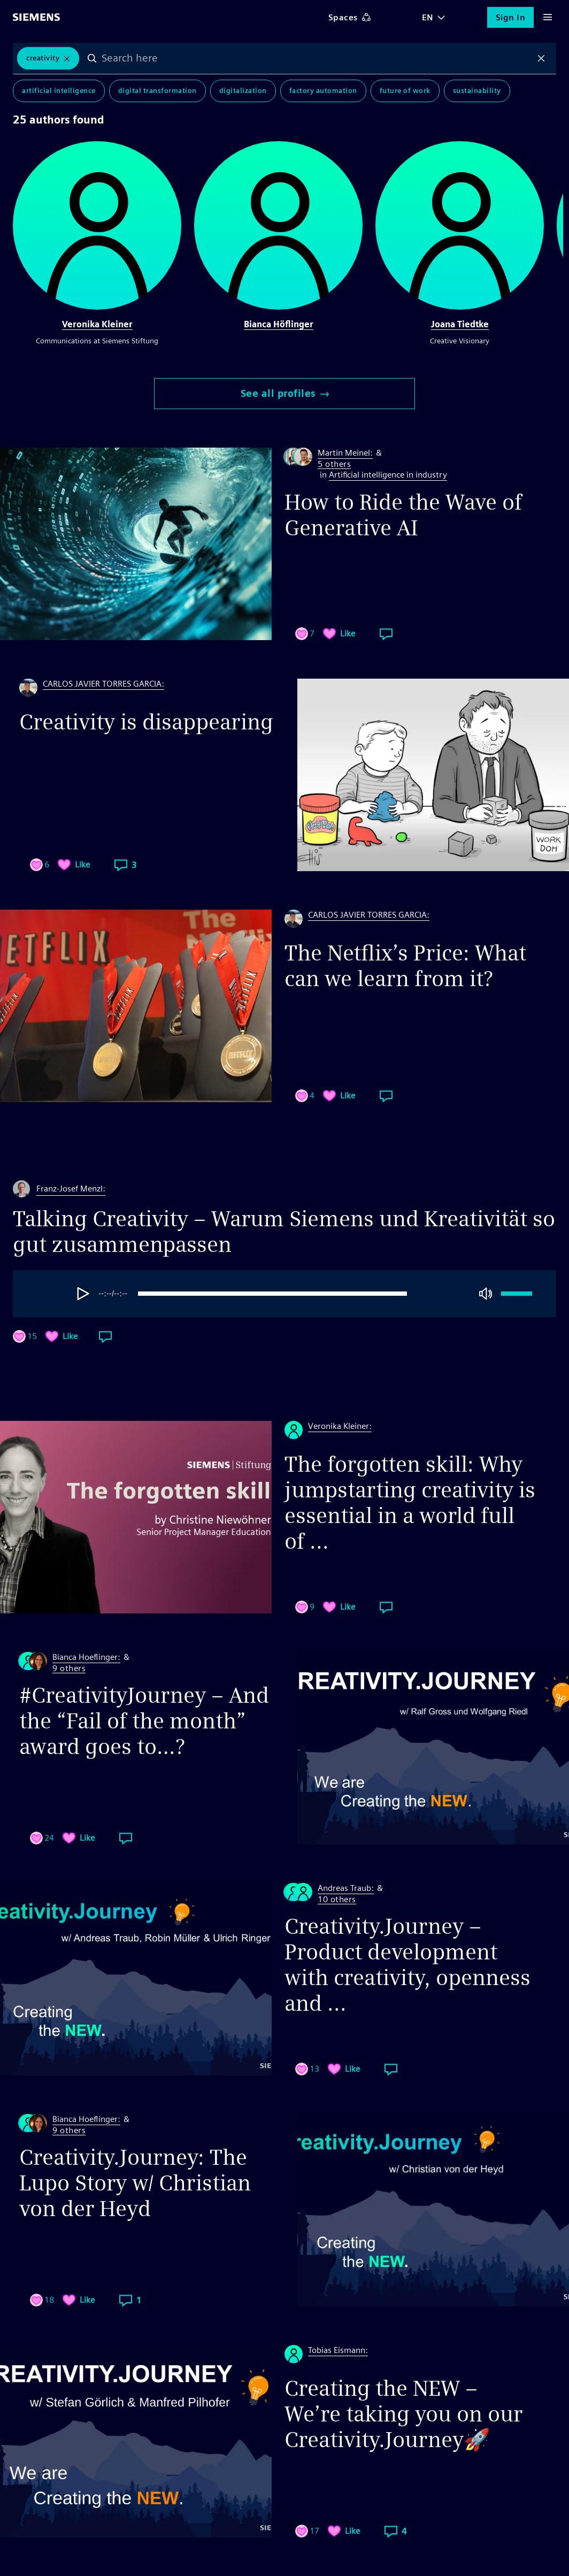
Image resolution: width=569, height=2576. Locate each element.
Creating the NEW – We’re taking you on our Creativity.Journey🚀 (403, 2413)
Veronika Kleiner (97, 324)
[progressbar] (286, 1293)
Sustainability (477, 91)
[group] (312, 1294)
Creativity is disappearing (146, 722)
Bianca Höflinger (278, 324)
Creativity (42, 58)
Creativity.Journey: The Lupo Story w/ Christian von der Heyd (135, 2182)
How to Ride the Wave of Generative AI (403, 515)
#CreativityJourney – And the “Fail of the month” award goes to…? (144, 1720)
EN (428, 17)
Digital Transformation (157, 91)
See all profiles (285, 393)
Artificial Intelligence (59, 91)
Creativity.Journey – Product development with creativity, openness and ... (407, 1964)
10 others (337, 1899)
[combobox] (317, 58)
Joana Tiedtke (460, 324)
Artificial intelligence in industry (388, 475)
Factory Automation (323, 91)
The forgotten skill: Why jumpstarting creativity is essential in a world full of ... (409, 1502)
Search (92, 58)
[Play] (83, 1293)
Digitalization (243, 91)
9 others (69, 1668)
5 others (334, 464)
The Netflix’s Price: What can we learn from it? (405, 965)
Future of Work (405, 91)
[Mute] (486, 1293)
